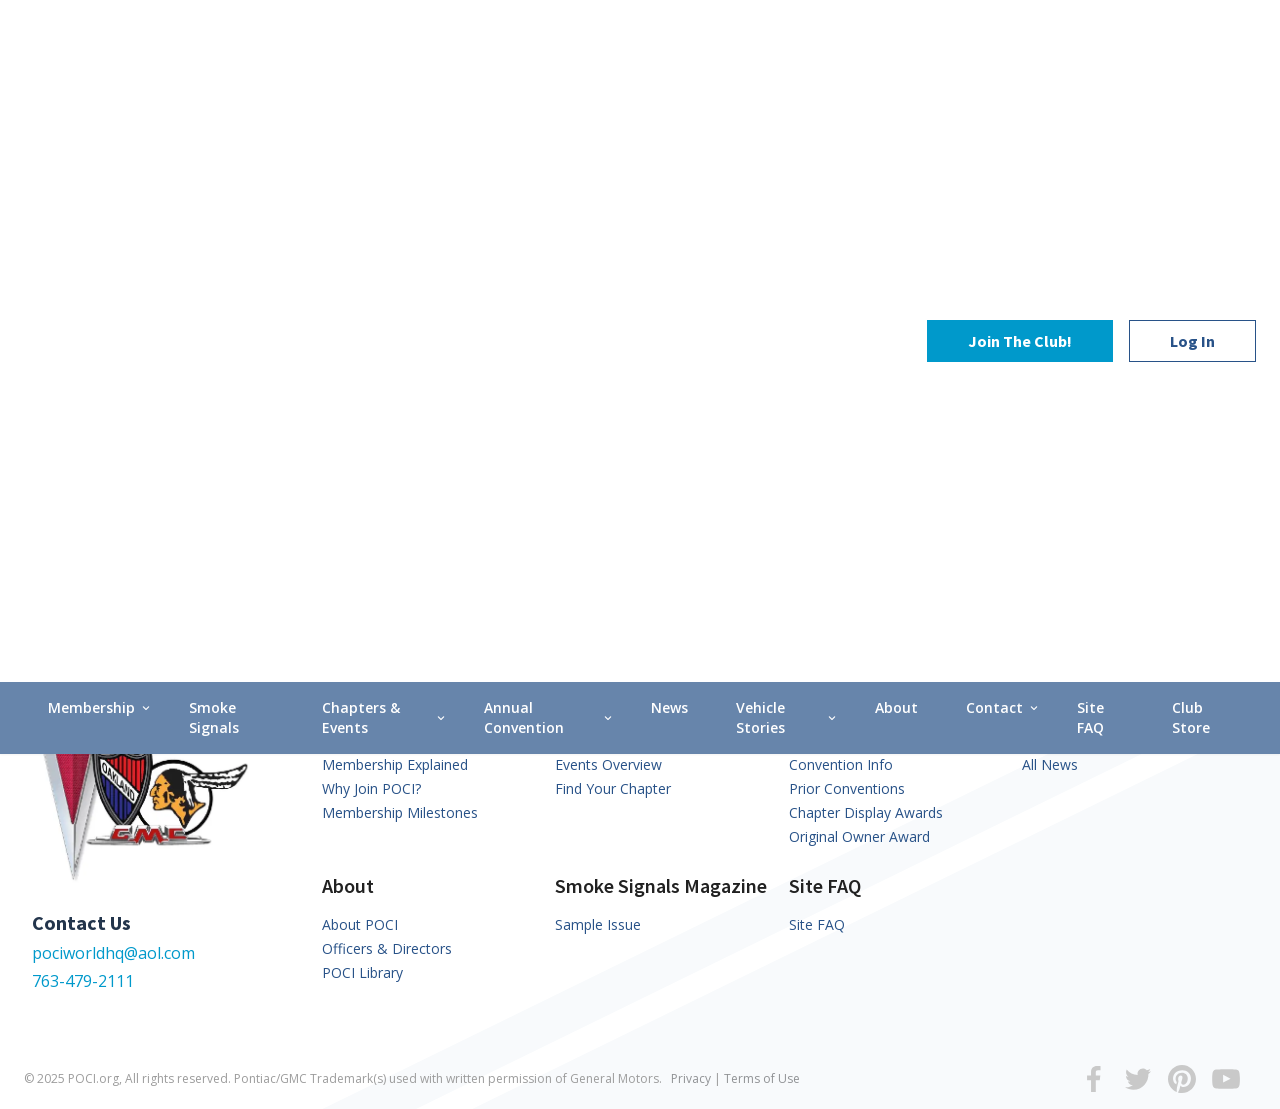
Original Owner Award (859, 836)
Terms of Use (762, 1078)
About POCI (360, 924)
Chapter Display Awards (866, 812)
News (669, 161)
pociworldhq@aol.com (113, 953)
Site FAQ (1090, 171)
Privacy (691, 1078)
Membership (100, 161)
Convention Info (841, 764)
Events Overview (608, 764)
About (896, 161)
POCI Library (362, 972)
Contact (1003, 161)
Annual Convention (549, 171)
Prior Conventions (847, 788)
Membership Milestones (400, 812)
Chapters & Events (385, 171)
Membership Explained (395, 764)
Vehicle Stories (787, 171)
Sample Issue (598, 924)
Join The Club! (1020, 68)
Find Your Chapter (613, 788)
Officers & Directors (387, 948)
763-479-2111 (83, 981)
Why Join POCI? (371, 788)
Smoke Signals (214, 171)
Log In (1192, 68)
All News (1050, 764)
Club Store (1191, 171)
